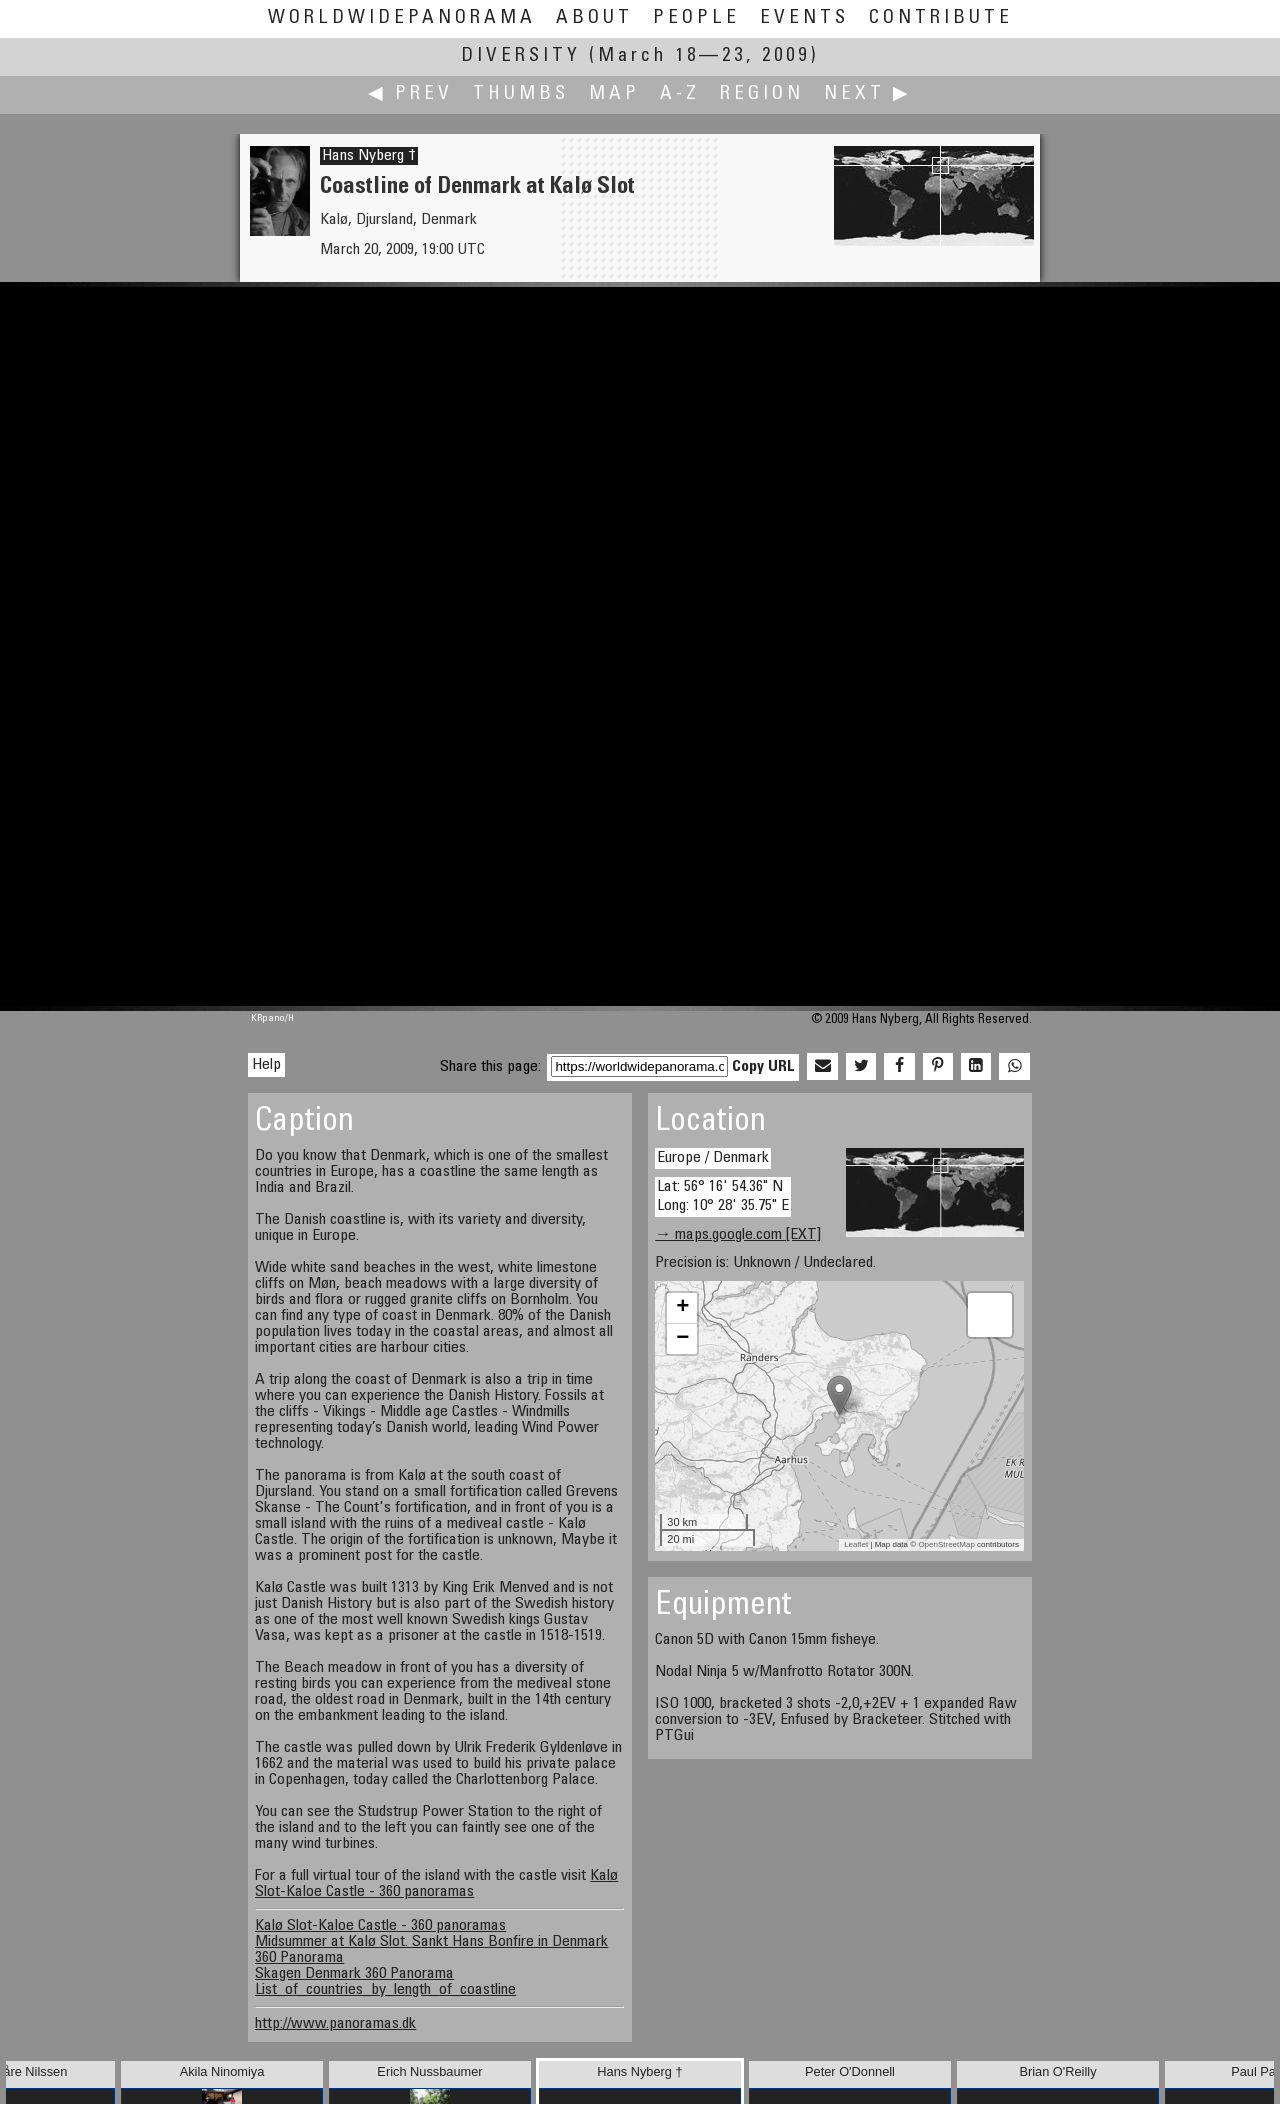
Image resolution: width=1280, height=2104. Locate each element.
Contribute (941, 18)
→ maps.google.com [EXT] (738, 1235)
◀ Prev (410, 94)
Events (804, 18)
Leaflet (856, 1544)
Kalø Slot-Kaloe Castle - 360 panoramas (436, 1884)
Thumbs (521, 94)
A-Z (680, 94)
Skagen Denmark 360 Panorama (354, 1974)
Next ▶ (868, 94)
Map (614, 94)
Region (762, 94)
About (594, 18)
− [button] (682, 1339)
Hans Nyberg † (369, 156)
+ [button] (682, 1308)
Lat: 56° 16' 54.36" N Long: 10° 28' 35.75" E (723, 1196)
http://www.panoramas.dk (335, 2024)
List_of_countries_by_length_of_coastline (385, 1990)
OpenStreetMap (946, 1544)
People (696, 18)
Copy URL (763, 1067)
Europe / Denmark (713, 1158)
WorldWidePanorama (402, 18)
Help (266, 1065)
